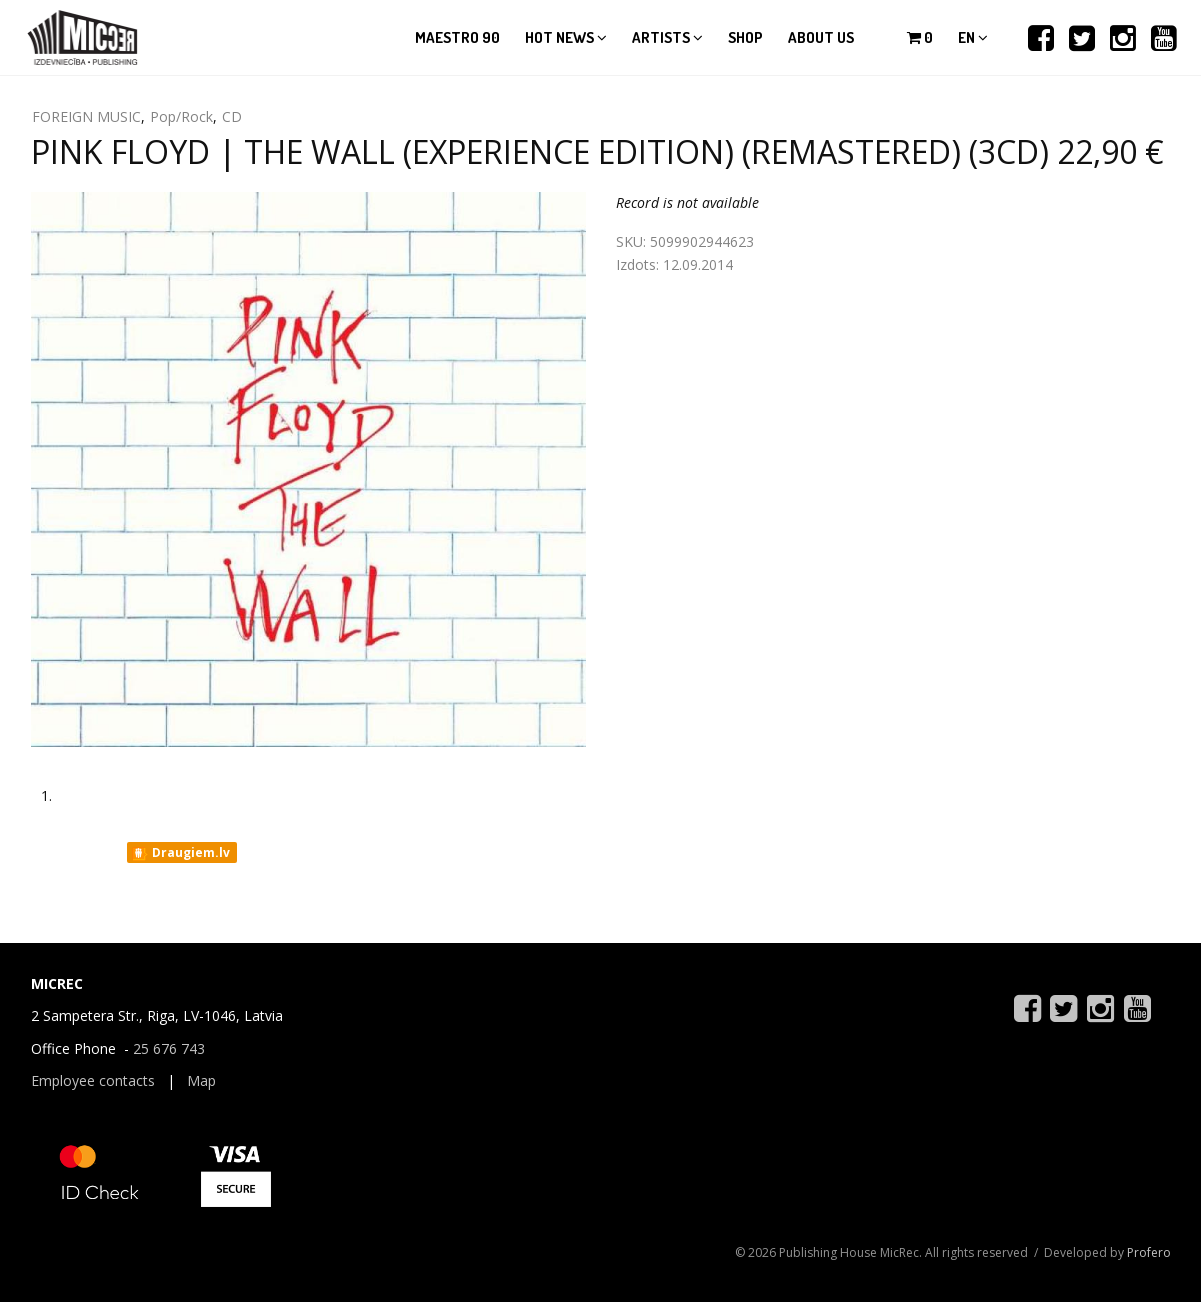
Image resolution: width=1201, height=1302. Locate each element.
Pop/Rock (181, 116)
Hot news (566, 37)
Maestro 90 (457, 37)
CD (232, 116)
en (973, 37)
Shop (745, 37)
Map (201, 1080)
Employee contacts (93, 1080)
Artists (667, 37)
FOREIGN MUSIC (86, 116)
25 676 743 (169, 1048)
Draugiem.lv (180, 853)
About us (821, 37)
